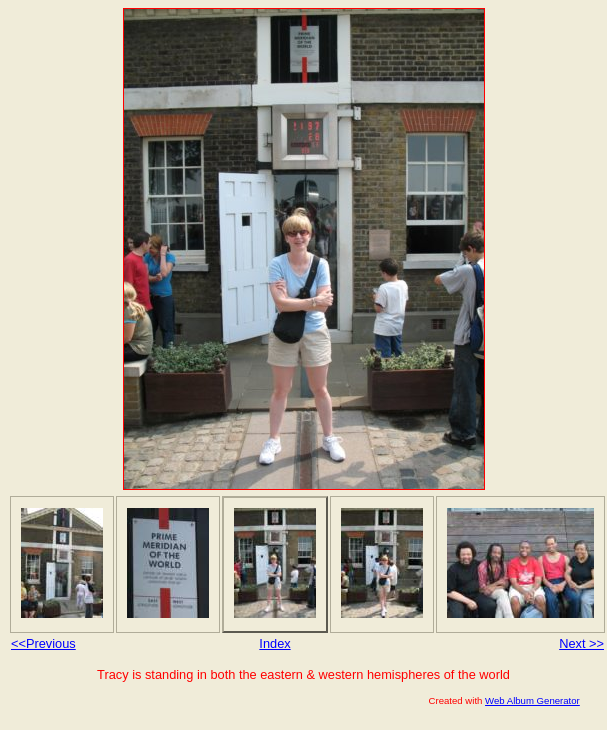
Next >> (581, 643)
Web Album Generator (532, 700)
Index (274, 643)
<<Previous (43, 643)
